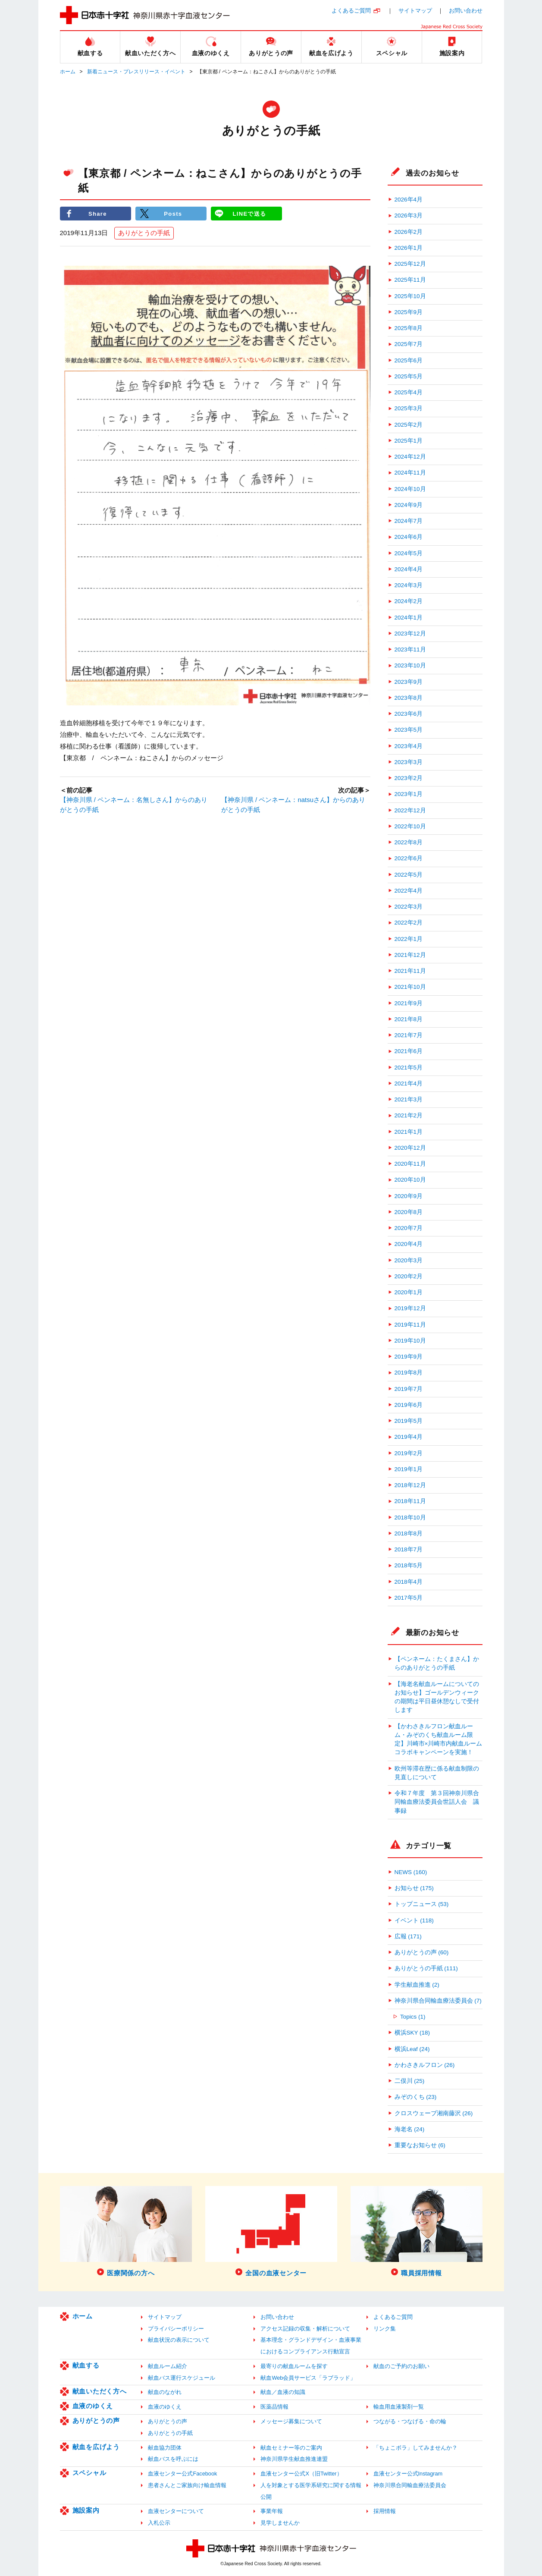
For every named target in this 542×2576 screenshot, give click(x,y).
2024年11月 (410, 472)
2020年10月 (410, 1179)
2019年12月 (410, 1308)
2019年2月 (409, 1453)
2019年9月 (409, 1356)
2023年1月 (409, 794)
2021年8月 (409, 1019)
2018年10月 (410, 1517)
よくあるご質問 (351, 10)
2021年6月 (409, 1051)
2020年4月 (409, 1244)
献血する (86, 2365)
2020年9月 (409, 1196)
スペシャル (89, 2472)
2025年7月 (409, 344)
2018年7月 (409, 1549)
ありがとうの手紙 (144, 233)
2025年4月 (409, 392)
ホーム (67, 72)
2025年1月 (409, 440)
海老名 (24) (410, 2129)
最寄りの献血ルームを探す (294, 2366)
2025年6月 (409, 360)
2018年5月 (409, 1565)
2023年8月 (409, 698)
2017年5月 (409, 1598)
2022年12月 (410, 810)
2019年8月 (409, 1372)
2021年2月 (409, 1115)
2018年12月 (410, 1485)
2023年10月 (410, 665)
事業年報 (271, 2511)
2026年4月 (409, 199)
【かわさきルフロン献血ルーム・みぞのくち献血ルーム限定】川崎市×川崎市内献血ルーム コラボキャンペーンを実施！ (438, 1739)
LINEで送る (249, 213)
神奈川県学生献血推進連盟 (294, 2459)
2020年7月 (409, 1228)
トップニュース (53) (422, 1904)
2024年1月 (409, 617)
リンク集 (384, 2328)
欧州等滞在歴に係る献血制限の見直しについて (437, 1772)
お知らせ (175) (414, 1888)
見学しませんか (280, 2522)
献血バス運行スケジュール (181, 2378)
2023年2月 (409, 778)
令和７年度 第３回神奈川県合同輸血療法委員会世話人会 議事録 (437, 1802)
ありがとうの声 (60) (422, 1952)
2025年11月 (410, 280)
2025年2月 (409, 424)
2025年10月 (410, 296)
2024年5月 (409, 553)
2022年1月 (409, 939)
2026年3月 (409, 215)
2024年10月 (410, 489)
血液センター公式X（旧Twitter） (301, 2473)
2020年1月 (409, 1292)
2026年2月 (409, 232)
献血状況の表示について (179, 2340)
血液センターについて (176, 2511)
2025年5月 (409, 376)
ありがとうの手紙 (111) (426, 1968)
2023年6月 (409, 714)
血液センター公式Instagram (408, 2473)
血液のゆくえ (92, 2405)
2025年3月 (409, 408)
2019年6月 (409, 1405)
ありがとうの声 (96, 2420)
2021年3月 (409, 1099)
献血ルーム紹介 (167, 2366)
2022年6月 (409, 858)
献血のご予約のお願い (401, 2366)
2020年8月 (409, 1212)
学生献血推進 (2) (417, 1985)
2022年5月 (409, 874)
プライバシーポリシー (176, 2328)
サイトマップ (415, 10)
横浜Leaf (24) (412, 2049)
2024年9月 (409, 505)
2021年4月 (409, 1083)
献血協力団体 (165, 2447)
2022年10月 (410, 826)
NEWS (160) (411, 1872)
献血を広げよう (96, 2446)
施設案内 (86, 2510)
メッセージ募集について (291, 2421)
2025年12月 (410, 264)
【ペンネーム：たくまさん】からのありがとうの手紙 (437, 1663)
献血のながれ (165, 2392)
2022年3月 (409, 906)
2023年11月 (410, 649)
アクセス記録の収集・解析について (305, 2328)
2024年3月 (409, 585)
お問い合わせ (465, 10)
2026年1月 (409, 248)
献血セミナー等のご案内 (291, 2447)
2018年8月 (409, 1533)
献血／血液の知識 (282, 2392)
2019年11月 (410, 1324)
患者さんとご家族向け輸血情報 (187, 2485)
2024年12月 (410, 456)
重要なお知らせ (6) (420, 2145)
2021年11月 (410, 971)
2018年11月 (410, 1501)
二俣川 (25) (410, 2081)
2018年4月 (409, 1582)
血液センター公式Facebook (182, 2473)
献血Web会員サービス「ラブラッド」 (308, 2378)
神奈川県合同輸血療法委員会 (409, 2485)
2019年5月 (409, 1421)
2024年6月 (409, 537)
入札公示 (159, 2522)
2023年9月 (409, 682)
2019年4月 (409, 1437)
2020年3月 (409, 1260)
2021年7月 (409, 1035)
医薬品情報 (274, 2406)
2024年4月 (409, 569)
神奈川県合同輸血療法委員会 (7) (438, 2000)
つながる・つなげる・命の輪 (409, 2421)
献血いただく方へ (99, 2391)
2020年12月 (410, 1148)
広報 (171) (408, 1936)
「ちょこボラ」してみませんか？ (415, 2447)
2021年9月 (409, 1003)
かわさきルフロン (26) (425, 2065)
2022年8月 (409, 842)
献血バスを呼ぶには (173, 2459)
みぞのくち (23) (416, 2097)
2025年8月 (409, 328)
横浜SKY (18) (412, 2032)
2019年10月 (410, 1340)
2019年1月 (409, 1469)
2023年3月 (409, 762)
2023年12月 (410, 633)
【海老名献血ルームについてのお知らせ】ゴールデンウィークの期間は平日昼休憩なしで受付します (437, 1697)
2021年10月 (410, 987)
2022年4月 (409, 890)
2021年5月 (409, 1067)
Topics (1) (413, 2016)
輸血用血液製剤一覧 (398, 2406)
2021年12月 (410, 955)
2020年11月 (410, 1164)
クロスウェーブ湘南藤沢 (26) (434, 2113)
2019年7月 (409, 1389)
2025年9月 (409, 312)
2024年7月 (409, 521)
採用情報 (384, 2511)
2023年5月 (409, 730)
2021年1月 (409, 1132)
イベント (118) (414, 1920)
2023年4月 (409, 746)
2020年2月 (409, 1276)
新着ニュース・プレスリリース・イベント (136, 72)
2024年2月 (409, 601)
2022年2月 (409, 922)
